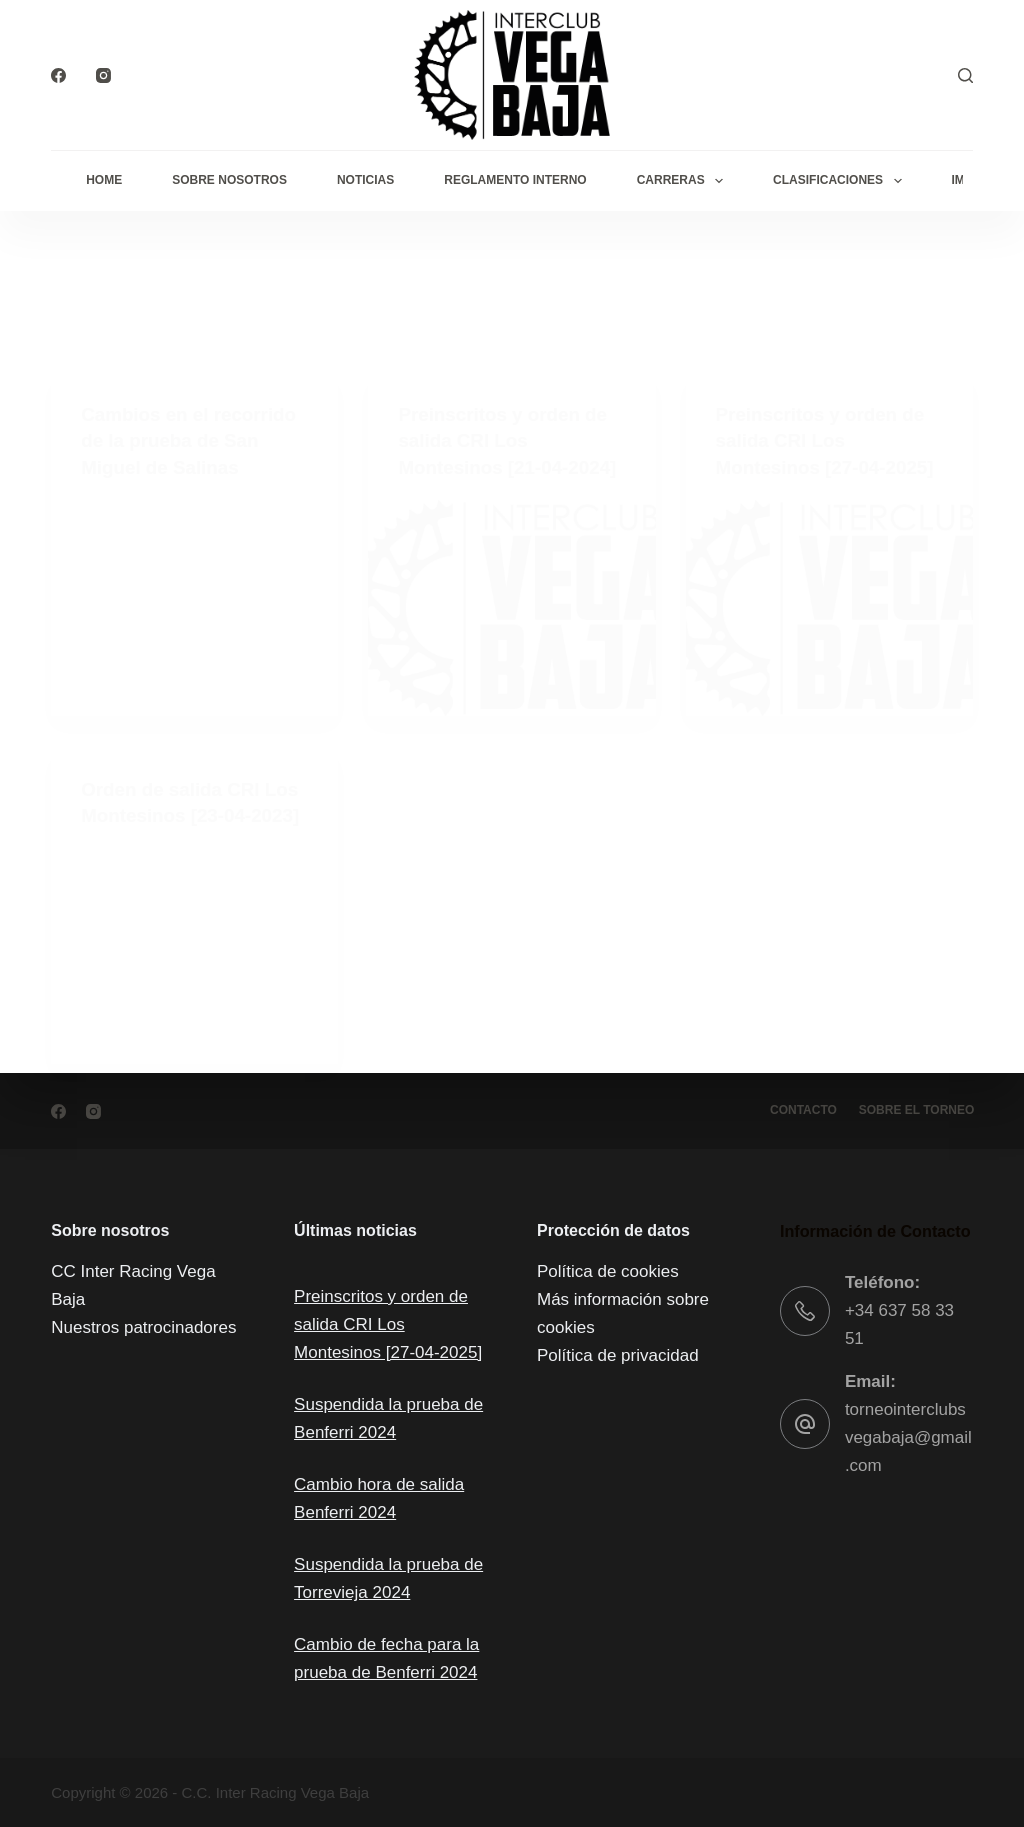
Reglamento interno (515, 180)
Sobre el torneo (915, 1110)
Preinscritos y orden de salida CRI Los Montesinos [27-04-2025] (388, 1324)
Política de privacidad (618, 1355)
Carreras (684, 181)
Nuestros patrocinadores (143, 1327)
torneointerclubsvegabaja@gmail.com (908, 1437)
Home (104, 180)
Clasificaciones (841, 181)
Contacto (798, 1110)
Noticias (365, 180)
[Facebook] (58, 75)
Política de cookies (608, 1271)
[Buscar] (965, 75)
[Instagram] (103, 75)
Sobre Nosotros (229, 180)
